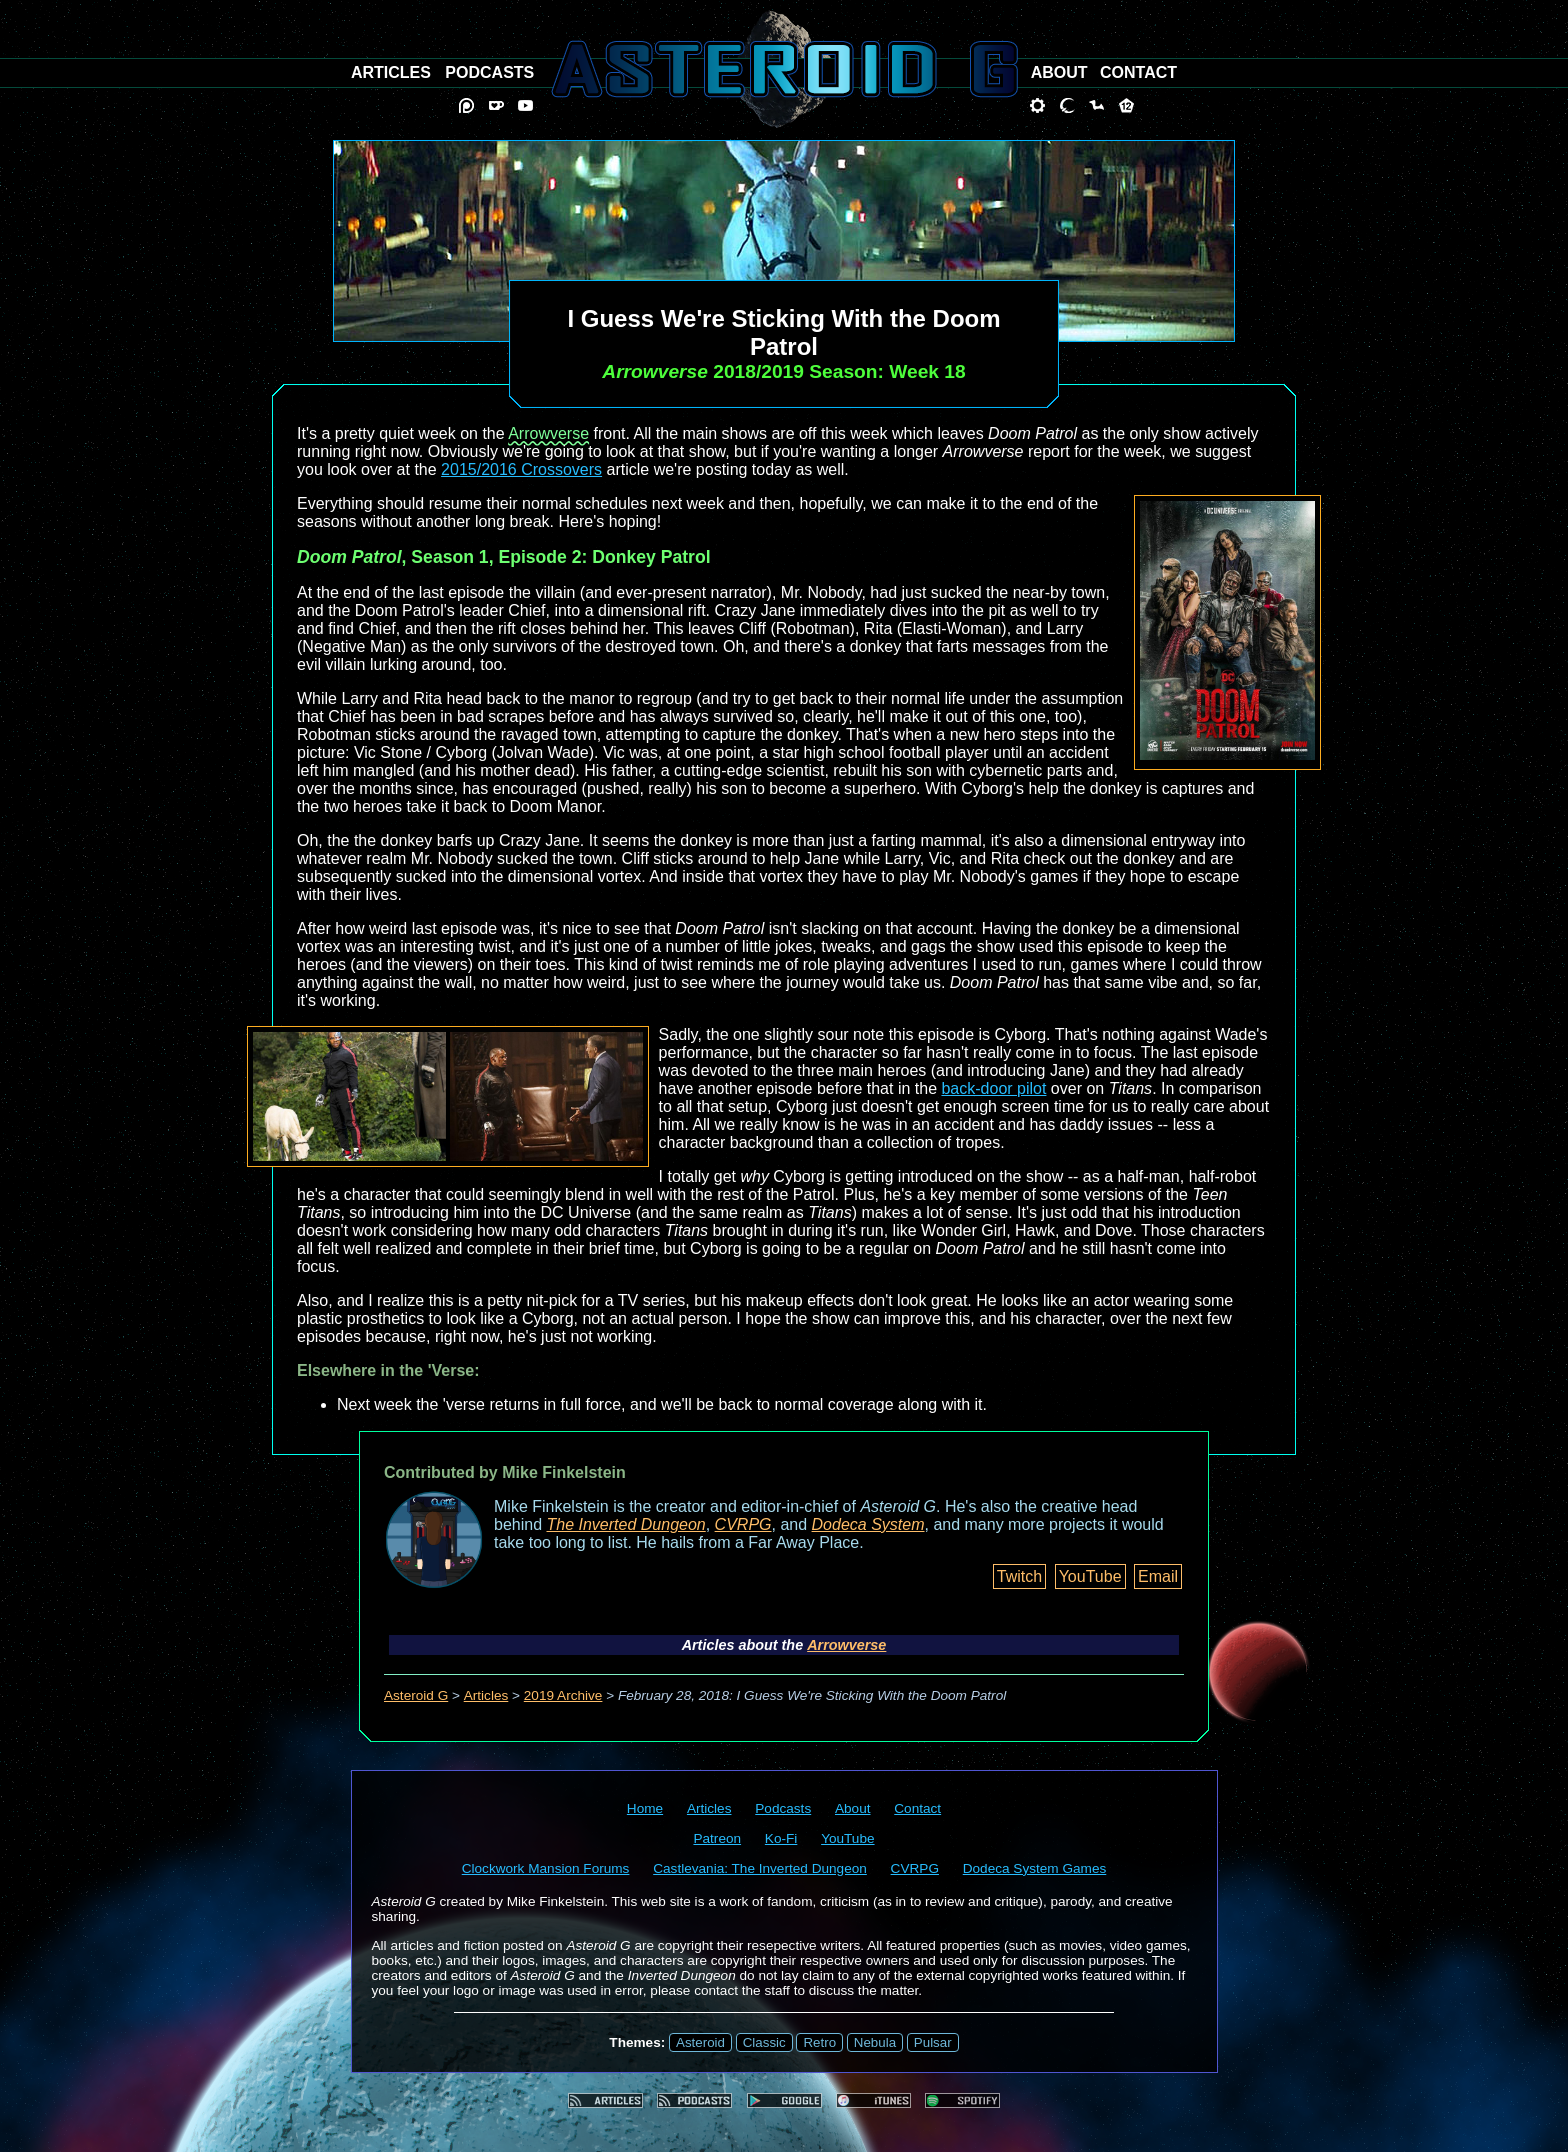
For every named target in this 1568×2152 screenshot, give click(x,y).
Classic (764, 2042)
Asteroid (700, 2042)
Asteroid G (416, 1695)
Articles (486, 1695)
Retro (819, 2042)
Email (1158, 1576)
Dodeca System (868, 1524)
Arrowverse (548, 433)
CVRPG (743, 1524)
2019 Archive (563, 1695)
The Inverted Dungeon (626, 1524)
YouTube (1090, 1576)
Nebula (875, 2042)
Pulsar (933, 2042)
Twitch (1019, 1576)
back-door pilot (993, 1088)
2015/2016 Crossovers (521, 469)
